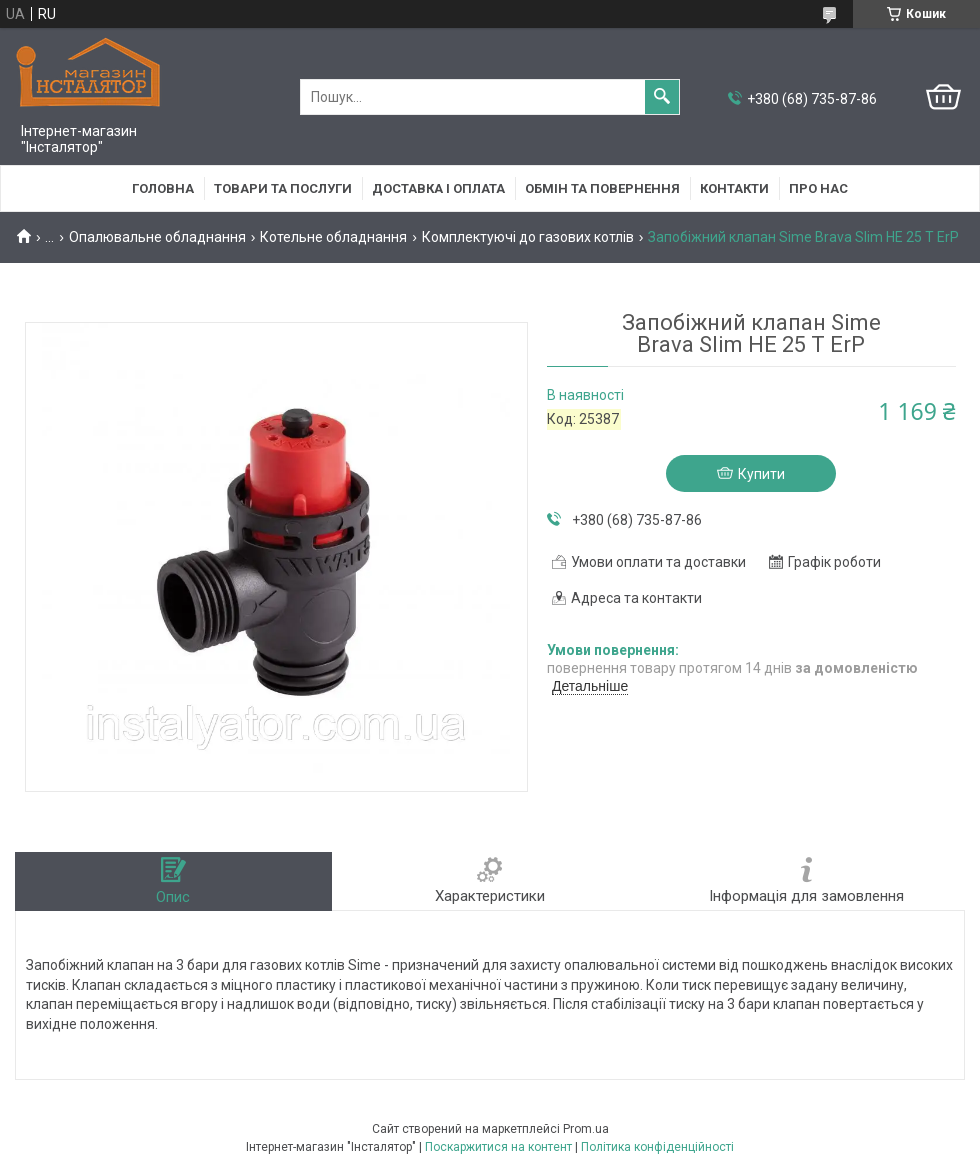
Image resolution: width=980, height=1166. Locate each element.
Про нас (818, 188)
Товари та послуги (283, 188)
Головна (163, 188)
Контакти (734, 188)
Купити (761, 474)
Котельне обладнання (333, 237)
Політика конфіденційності (657, 1147)
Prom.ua (586, 1129)
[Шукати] (662, 97)
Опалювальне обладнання (157, 237)
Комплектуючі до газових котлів (528, 237)
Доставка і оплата (438, 188)
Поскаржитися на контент (498, 1147)
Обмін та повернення (602, 188)
